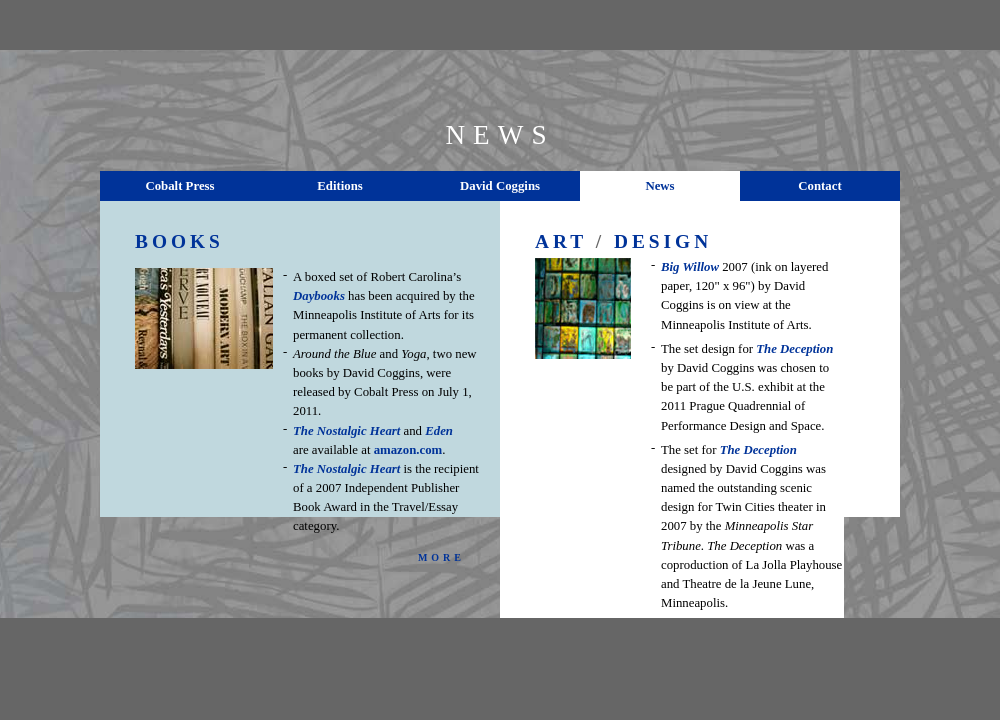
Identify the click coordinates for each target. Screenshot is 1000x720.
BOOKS (179, 241)
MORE (441, 557)
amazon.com (408, 450)
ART (561, 241)
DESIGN (663, 241)
